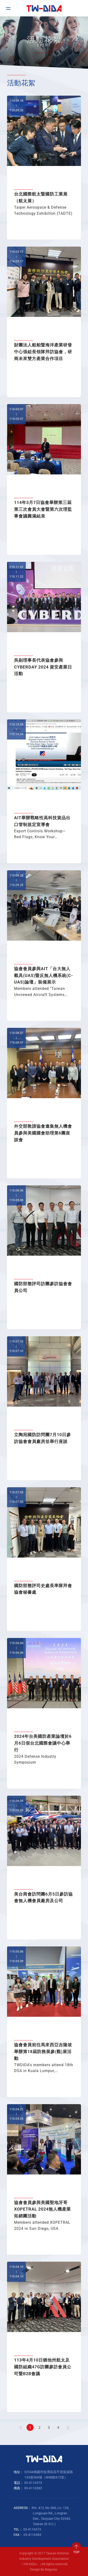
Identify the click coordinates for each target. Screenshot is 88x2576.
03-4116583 (33, 2488)
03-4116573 (33, 2483)
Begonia (51, 2570)
